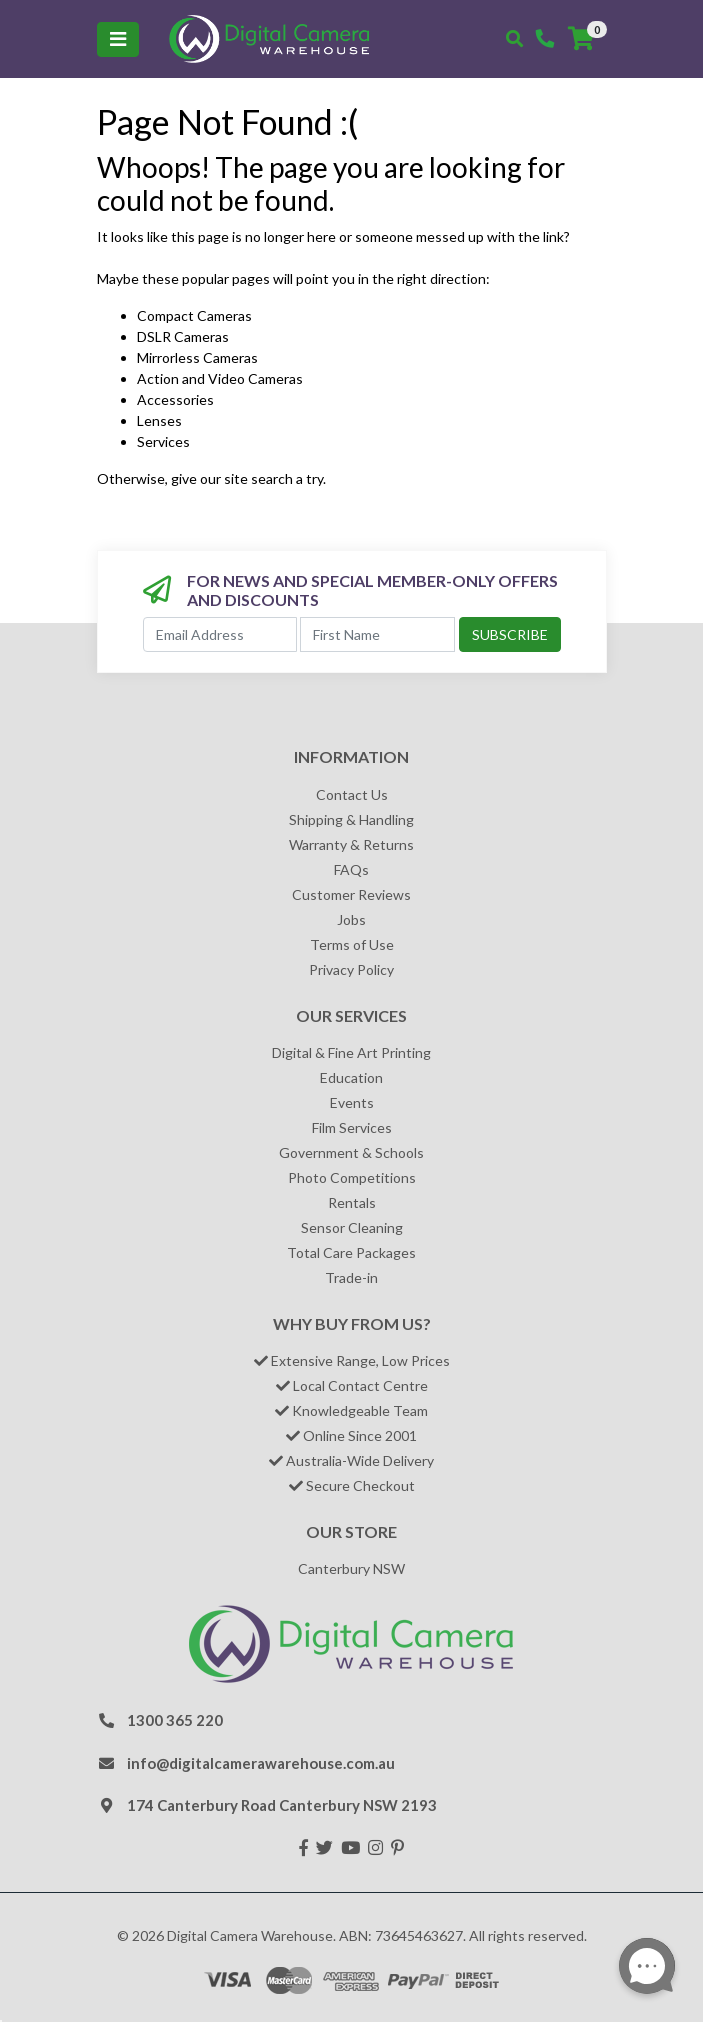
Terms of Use (352, 944)
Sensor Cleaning (352, 1227)
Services (163, 441)
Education (351, 1077)
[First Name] (377, 634)
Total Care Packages (351, 1252)
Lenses (159, 420)
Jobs (351, 919)
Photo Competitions (352, 1177)
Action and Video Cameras (220, 378)
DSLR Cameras (183, 336)
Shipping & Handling (351, 819)
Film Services (352, 1127)
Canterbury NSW (351, 1568)
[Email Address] (220, 634)
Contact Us (352, 794)
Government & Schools (351, 1152)
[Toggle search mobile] (514, 39)
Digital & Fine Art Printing (351, 1052)
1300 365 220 (175, 1720)
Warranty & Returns (351, 844)
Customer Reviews (351, 894)
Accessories (175, 399)
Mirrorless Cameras (197, 357)
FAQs (351, 869)
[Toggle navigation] (118, 39)
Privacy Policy (351, 969)
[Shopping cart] (581, 39)
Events (352, 1102)
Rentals (352, 1202)
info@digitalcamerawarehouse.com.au (261, 1763)
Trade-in (351, 1277)
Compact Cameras (194, 315)
